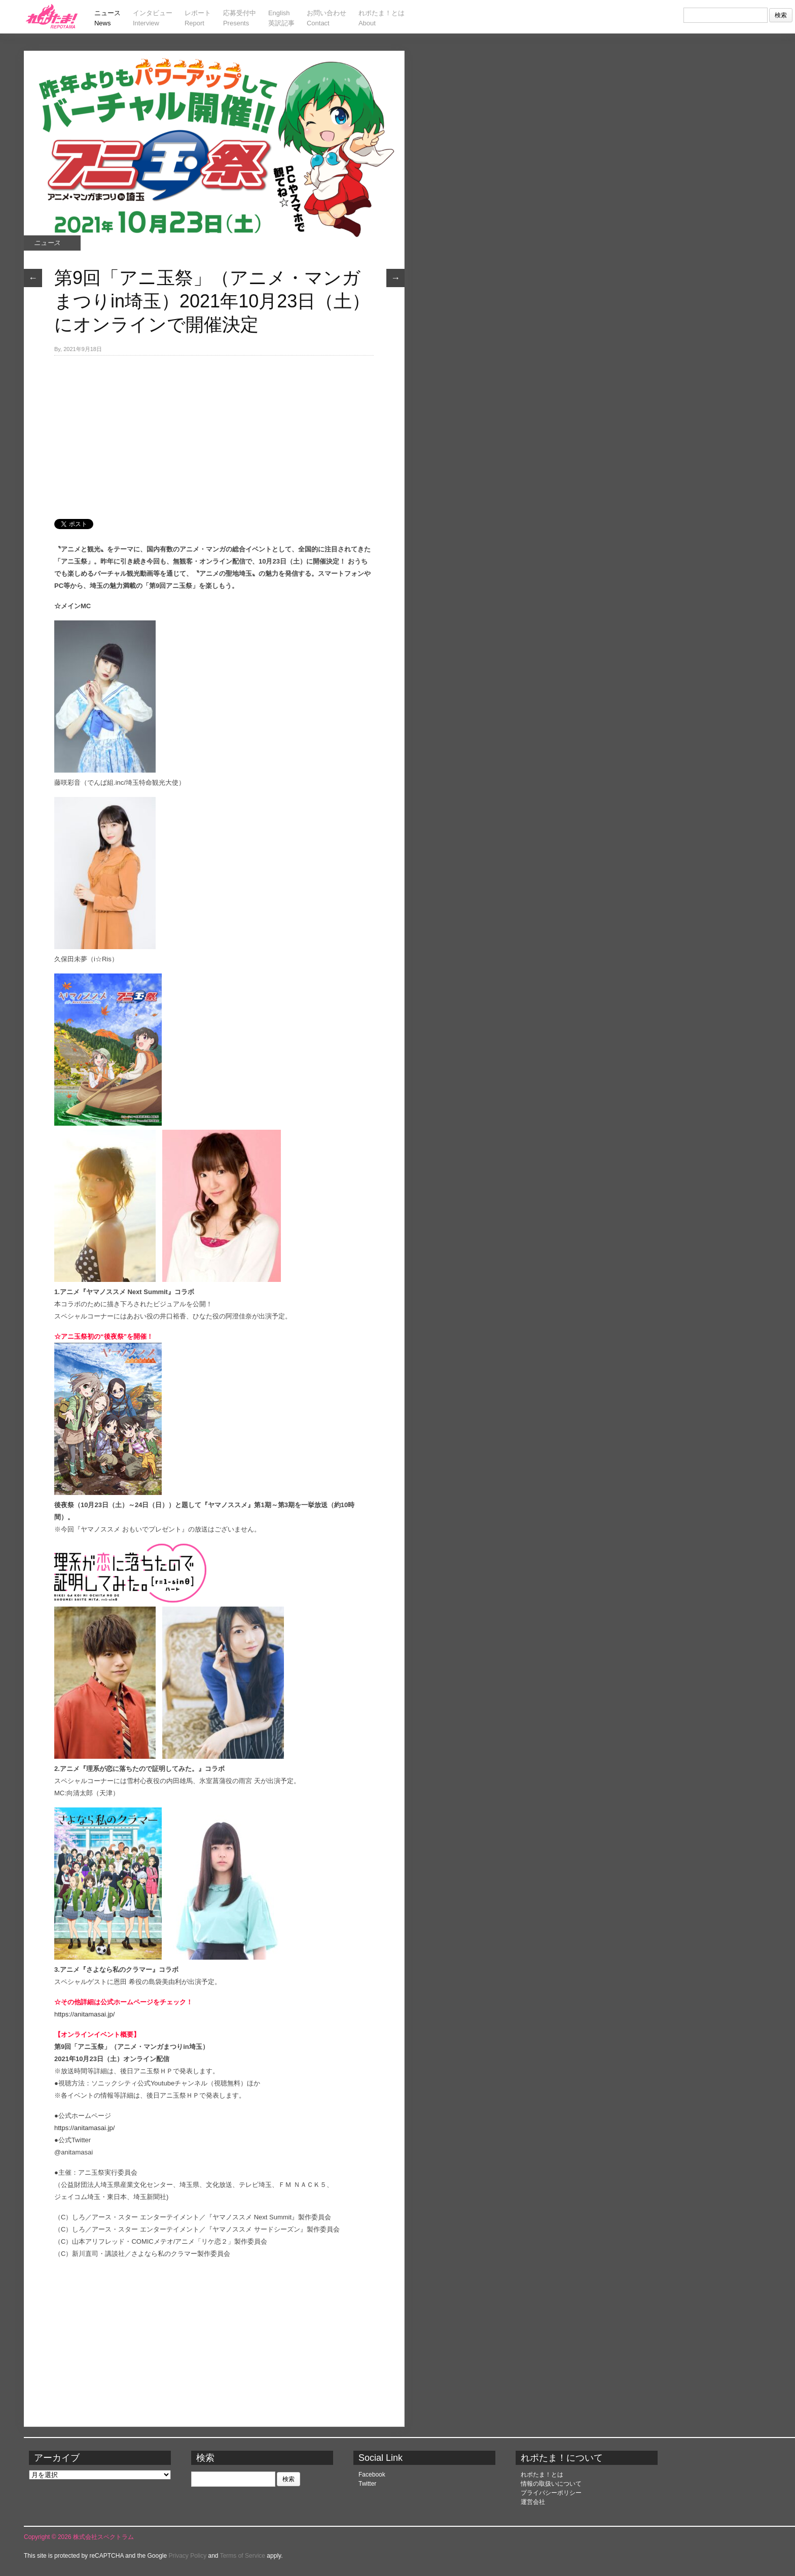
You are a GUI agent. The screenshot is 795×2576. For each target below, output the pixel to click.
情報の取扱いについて (551, 2483)
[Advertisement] (214, 432)
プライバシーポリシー (551, 2492)
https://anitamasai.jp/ (84, 2014)
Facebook (371, 2474)
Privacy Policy (188, 2555)
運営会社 (533, 2501)
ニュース (47, 243)
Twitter (367, 2483)
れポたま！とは (542, 2474)
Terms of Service (242, 2555)
